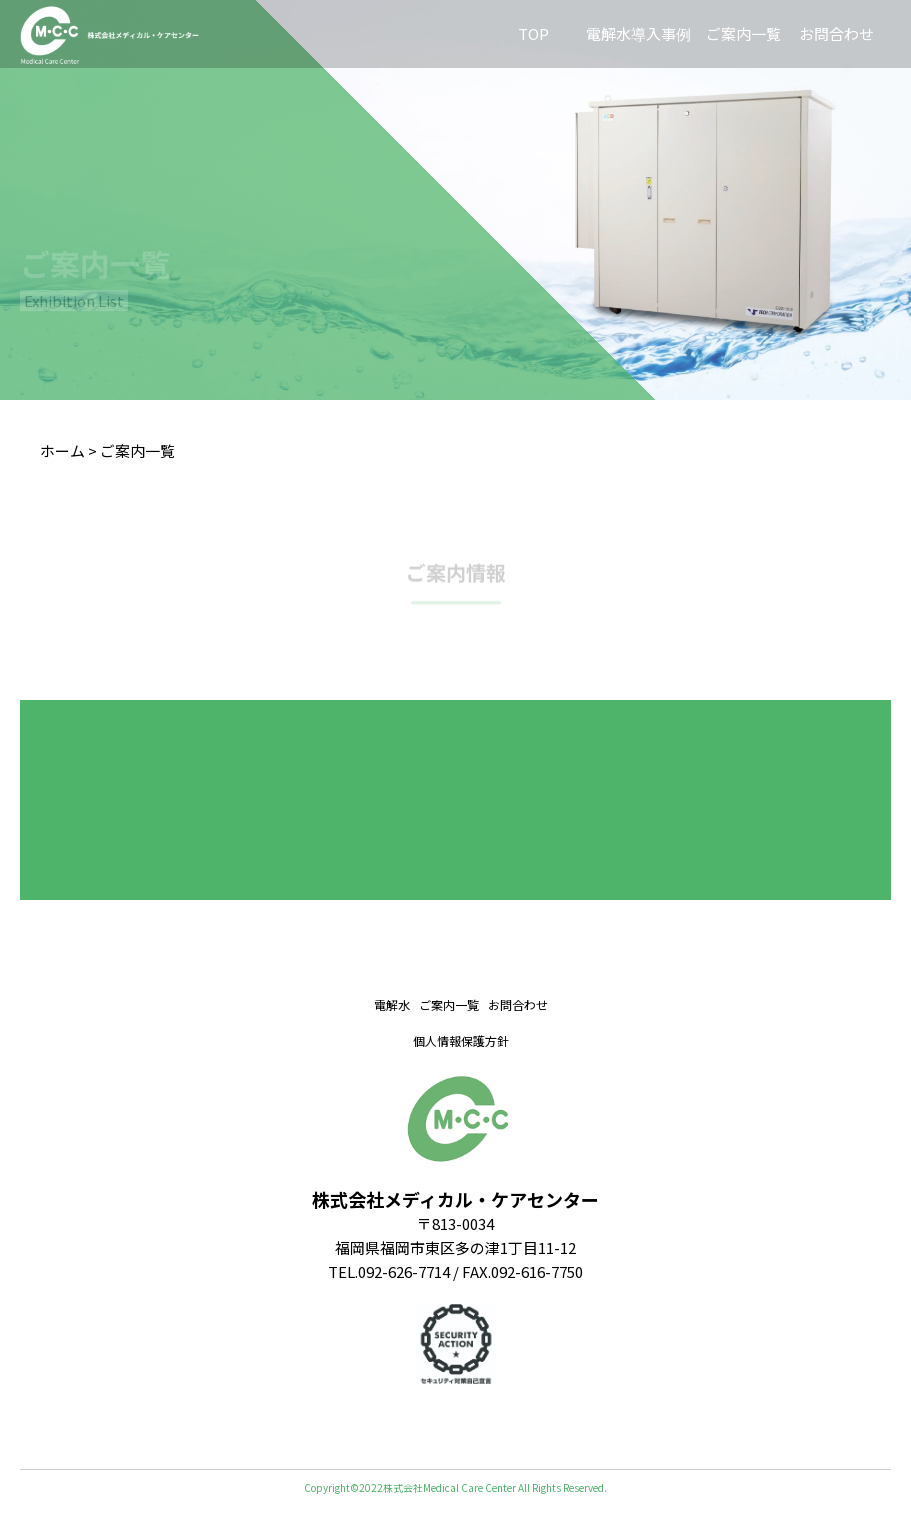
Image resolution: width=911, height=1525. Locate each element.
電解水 (392, 1004)
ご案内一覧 (743, 33)
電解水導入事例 (638, 33)
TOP (533, 33)
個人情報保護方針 (461, 1040)
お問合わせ (836, 33)
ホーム (62, 450)
